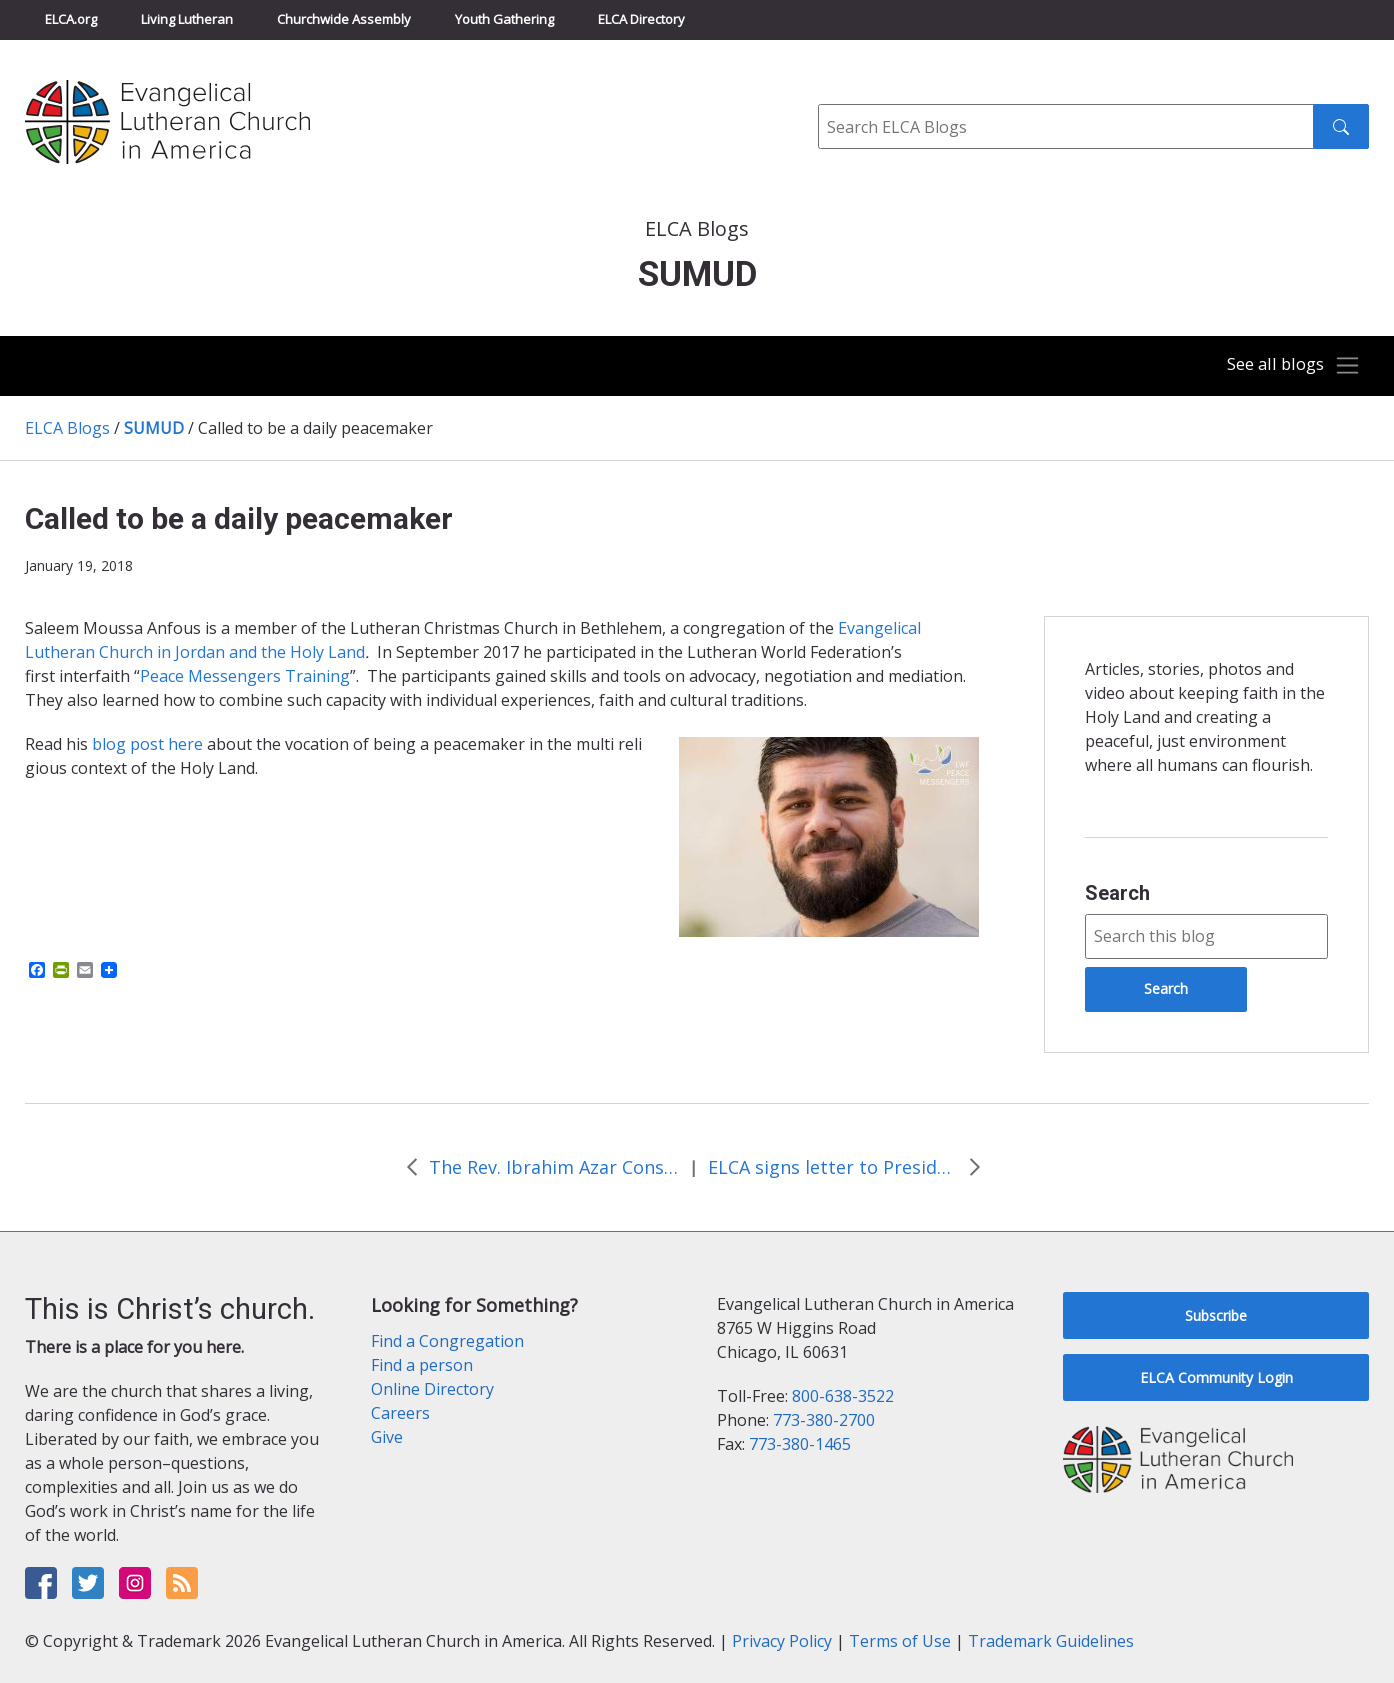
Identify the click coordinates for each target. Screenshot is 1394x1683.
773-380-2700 (824, 1420)
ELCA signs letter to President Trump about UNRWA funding (833, 1167)
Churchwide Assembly (344, 19)
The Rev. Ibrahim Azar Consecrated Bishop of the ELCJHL (554, 1167)
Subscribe (1216, 1315)
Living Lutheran (187, 19)
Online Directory (432, 1389)
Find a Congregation (447, 1341)
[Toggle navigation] (1288, 366)
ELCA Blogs (67, 428)
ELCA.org (71, 19)
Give (387, 1437)
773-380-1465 (800, 1444)
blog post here (149, 744)
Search (1117, 893)
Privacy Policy (782, 1641)
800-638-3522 (843, 1396)
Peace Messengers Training (245, 676)
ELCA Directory (641, 19)
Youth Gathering (504, 19)
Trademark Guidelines (1051, 1641)
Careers (400, 1413)
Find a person (422, 1365)
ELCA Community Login (1216, 1377)
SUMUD (154, 428)
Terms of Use (900, 1641)
